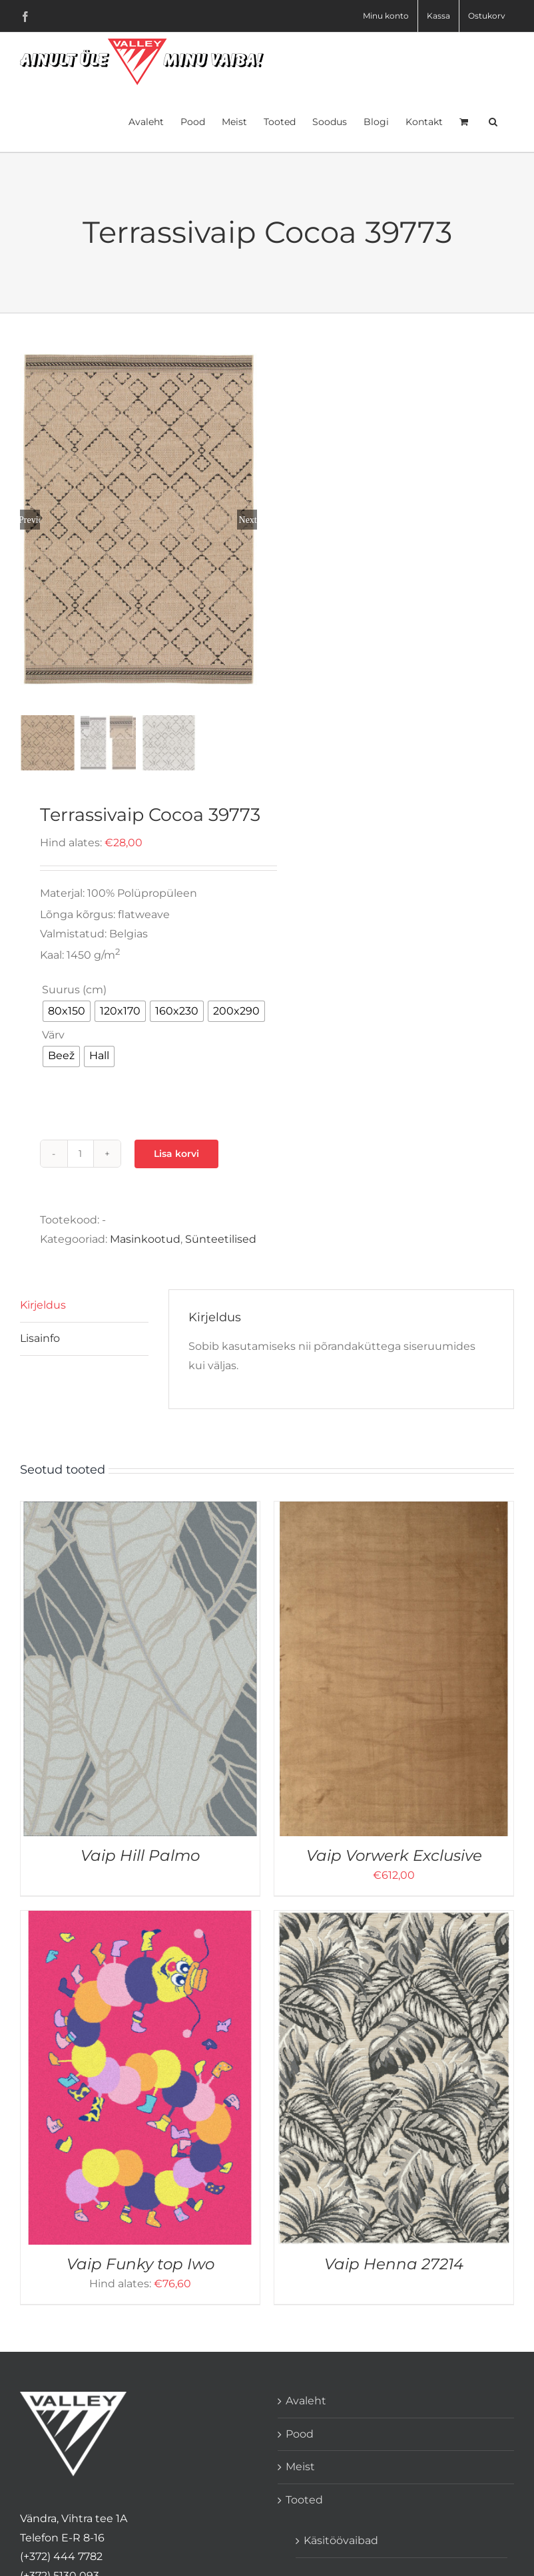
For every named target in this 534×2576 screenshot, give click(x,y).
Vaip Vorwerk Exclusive (394, 1854)
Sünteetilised (220, 1237)
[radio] (66, 1010)
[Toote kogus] (80, 1152)
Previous (30, 519)
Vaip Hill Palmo (140, 1854)
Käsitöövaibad (341, 2539)
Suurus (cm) (74, 988)
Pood (300, 2432)
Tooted (304, 2498)
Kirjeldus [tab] (43, 1303)
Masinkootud (145, 1237)
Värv (53, 1033)
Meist (300, 2465)
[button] (493, 120)
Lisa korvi (176, 1152)
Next (248, 519)
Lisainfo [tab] (40, 1337)
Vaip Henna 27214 (393, 2262)
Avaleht (306, 2399)
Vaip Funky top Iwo (140, 2262)
